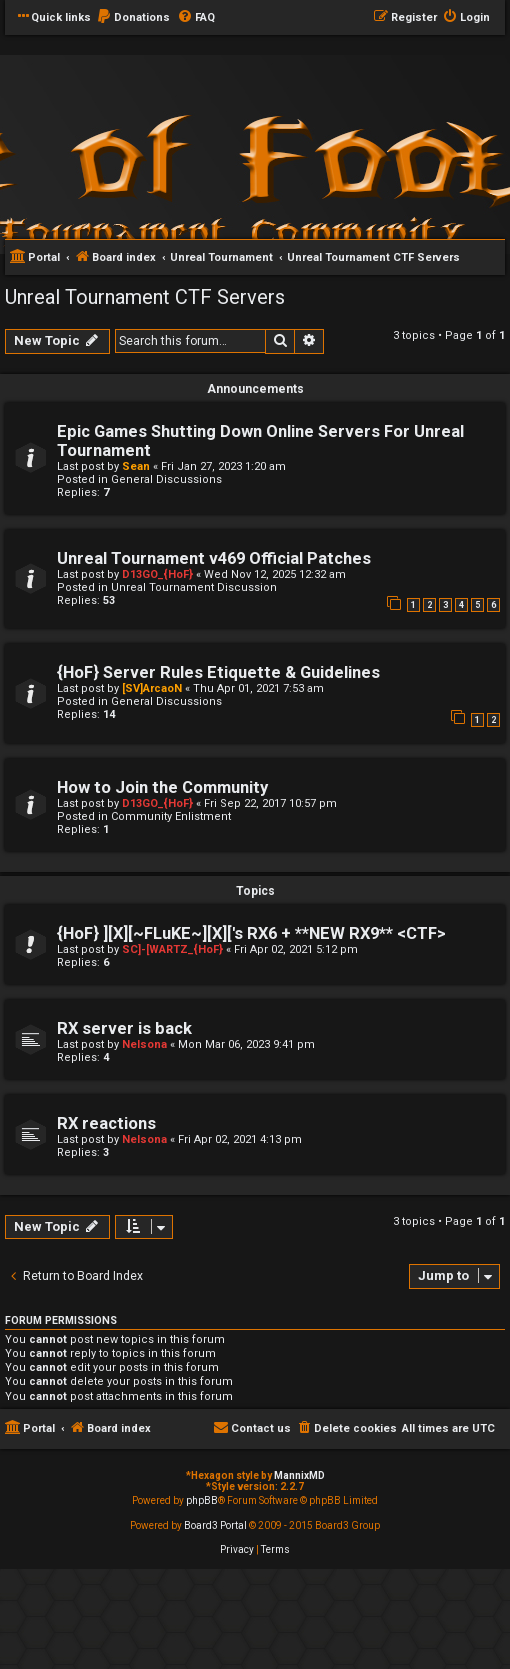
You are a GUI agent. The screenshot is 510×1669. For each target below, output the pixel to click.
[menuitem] (133, 18)
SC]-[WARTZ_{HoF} (172, 949)
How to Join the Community (162, 787)
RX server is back (124, 1028)
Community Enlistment (171, 816)
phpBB (202, 1500)
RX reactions (106, 1123)
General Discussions (166, 479)
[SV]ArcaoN (152, 688)
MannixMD (299, 1475)
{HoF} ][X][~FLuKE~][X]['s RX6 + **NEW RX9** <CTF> (251, 933)
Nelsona (144, 1044)
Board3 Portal (215, 1525)
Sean (136, 466)
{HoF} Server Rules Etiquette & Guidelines (218, 672)
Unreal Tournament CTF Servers (145, 297)
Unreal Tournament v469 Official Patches (214, 558)
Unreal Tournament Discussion (194, 587)
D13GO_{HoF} (157, 574)
